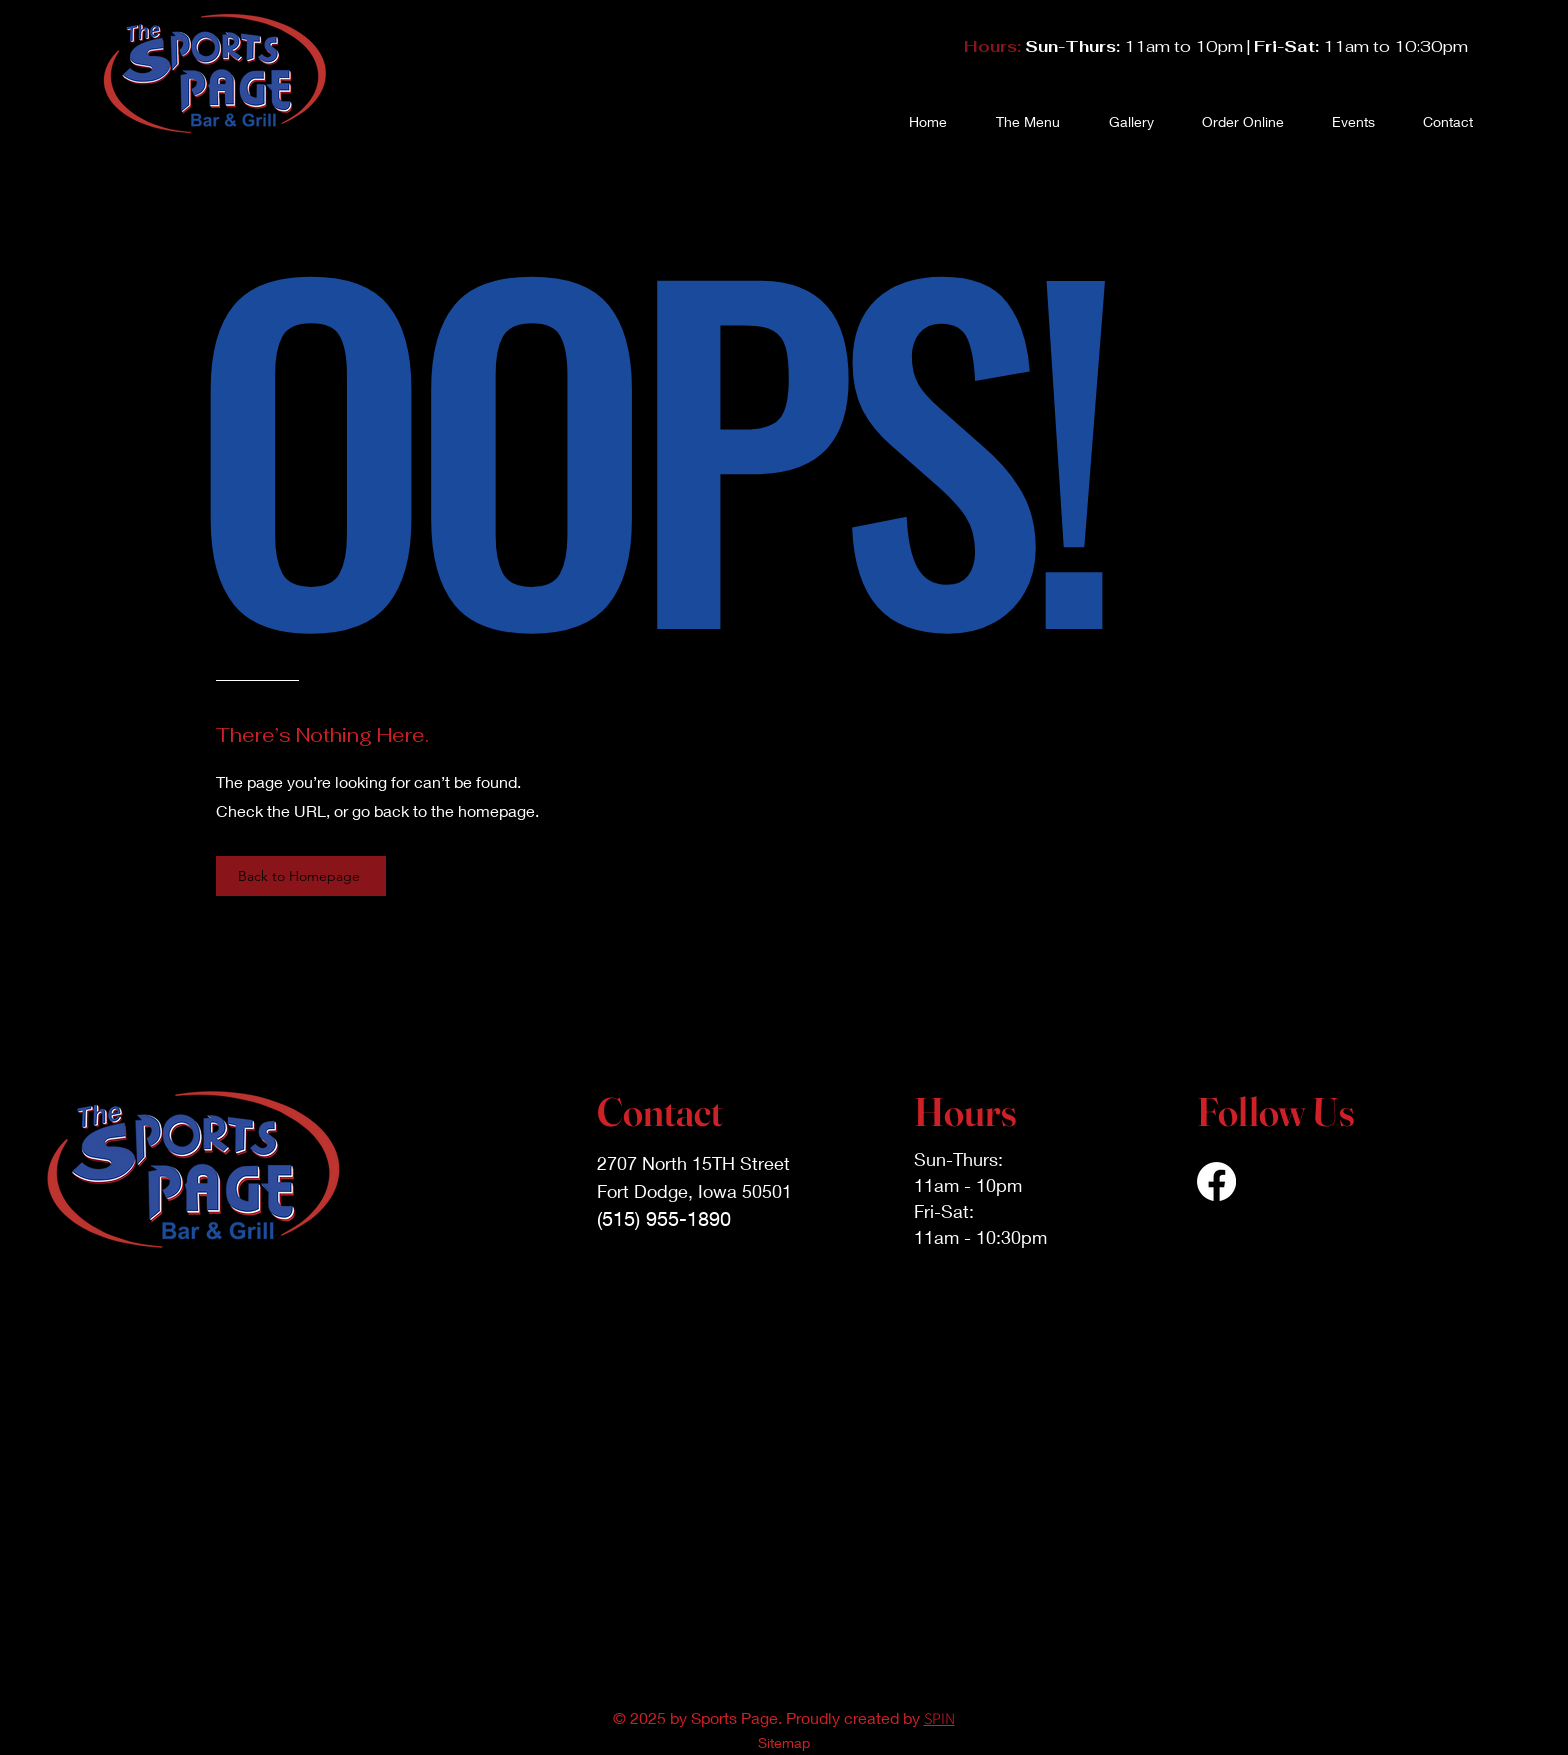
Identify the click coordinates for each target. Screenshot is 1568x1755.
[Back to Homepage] (301, 876)
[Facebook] (1216, 1181)
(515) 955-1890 (664, 1218)
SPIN (939, 1718)
